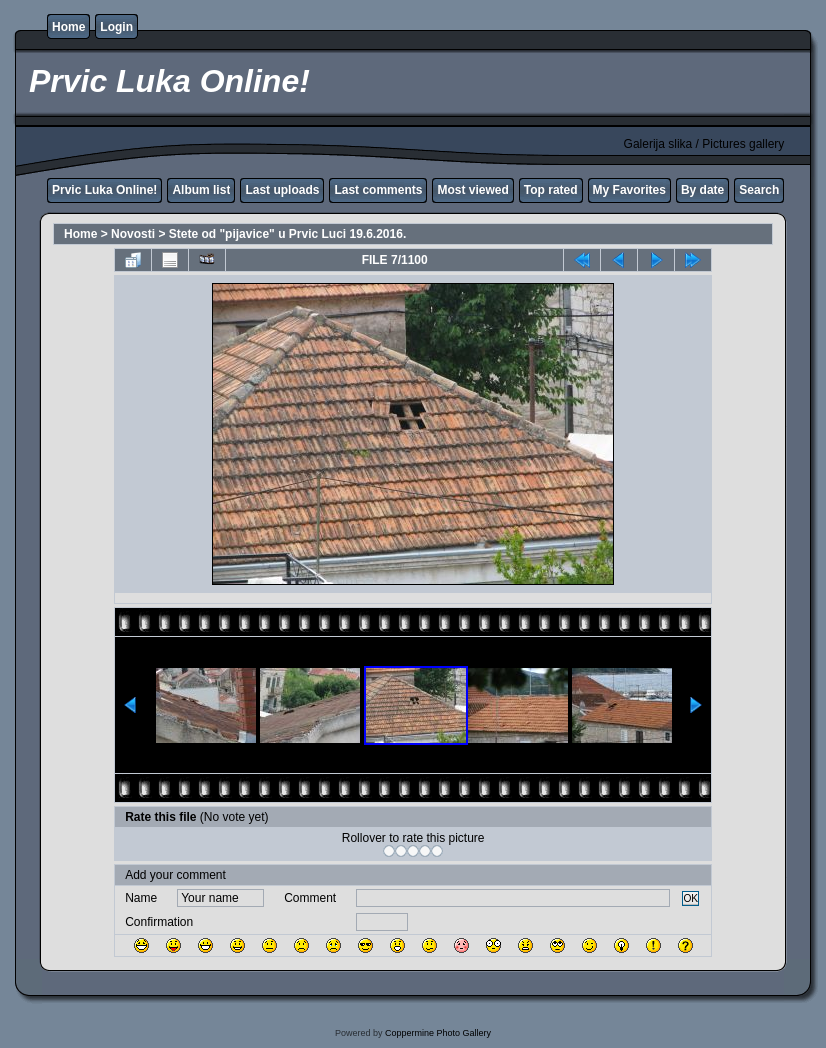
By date (702, 190)
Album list (201, 190)
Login (116, 27)
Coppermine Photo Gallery (438, 1033)
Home (68, 27)
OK (690, 898)
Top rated (551, 190)
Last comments (378, 190)
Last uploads (282, 190)
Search (759, 190)
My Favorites (629, 190)
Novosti (133, 234)
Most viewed (472, 190)
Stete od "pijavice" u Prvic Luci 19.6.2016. (288, 234)
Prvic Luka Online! (104, 190)
